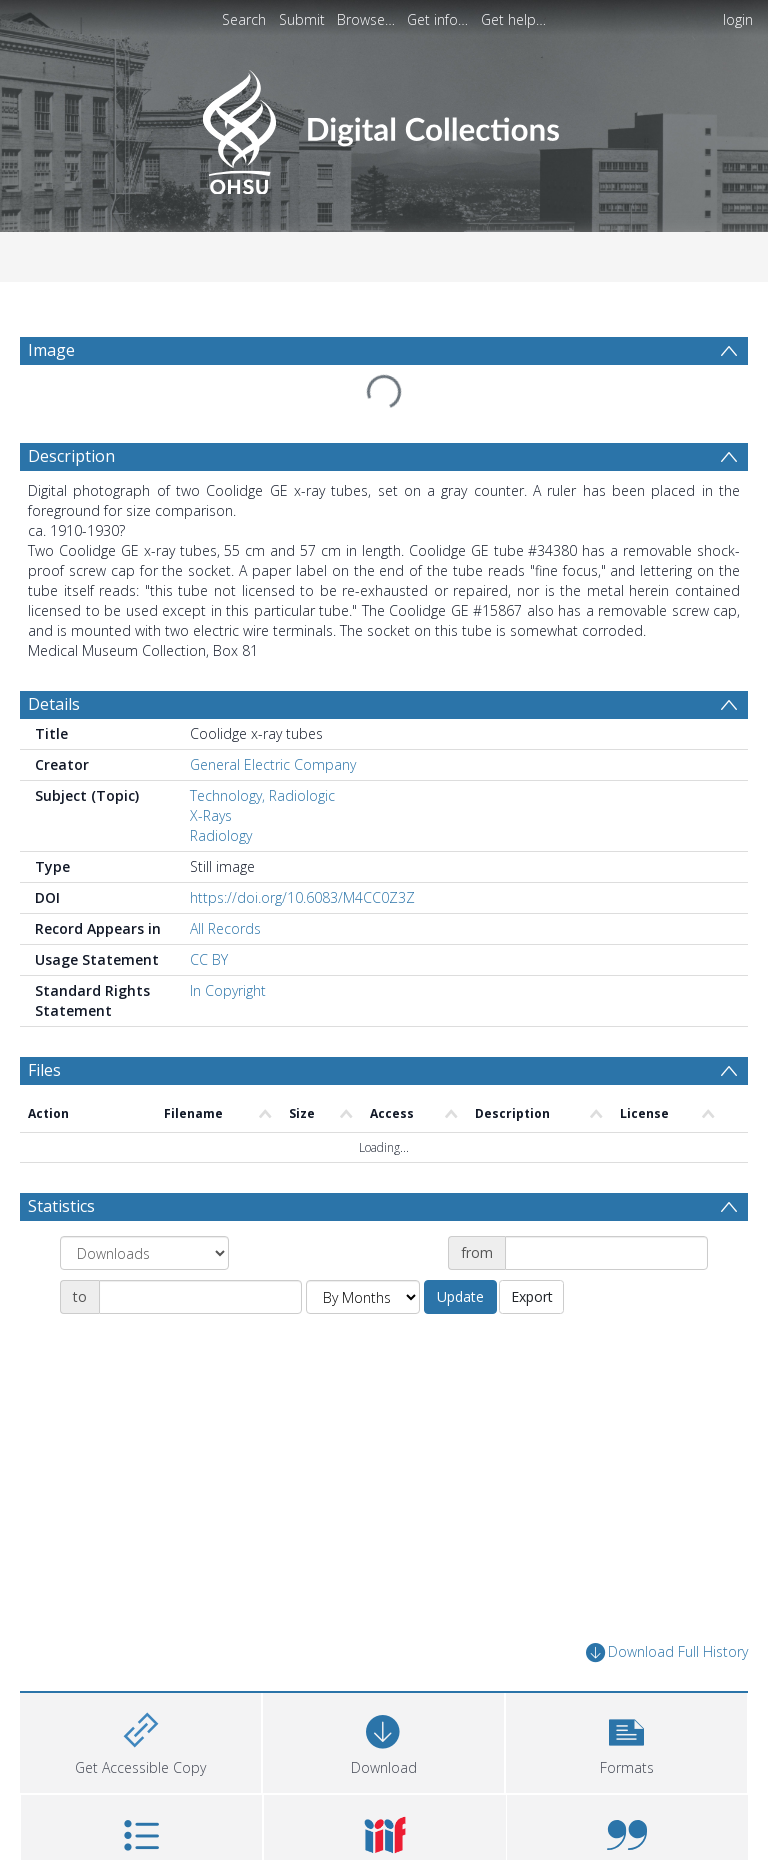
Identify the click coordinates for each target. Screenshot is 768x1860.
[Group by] (144, 1253)
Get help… (513, 19)
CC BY (209, 959)
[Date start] (606, 1253)
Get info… (437, 19)
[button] (626, 1740)
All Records (225, 928)
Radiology (221, 835)
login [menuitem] (738, 19)
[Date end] (200, 1297)
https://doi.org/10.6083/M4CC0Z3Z (302, 897)
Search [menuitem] (244, 19)
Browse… (366, 19)
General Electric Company (273, 764)
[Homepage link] (383, 126)
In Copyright (228, 990)
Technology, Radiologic (262, 795)
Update (460, 1296)
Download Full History (667, 1652)
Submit (302, 19)
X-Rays (211, 815)
